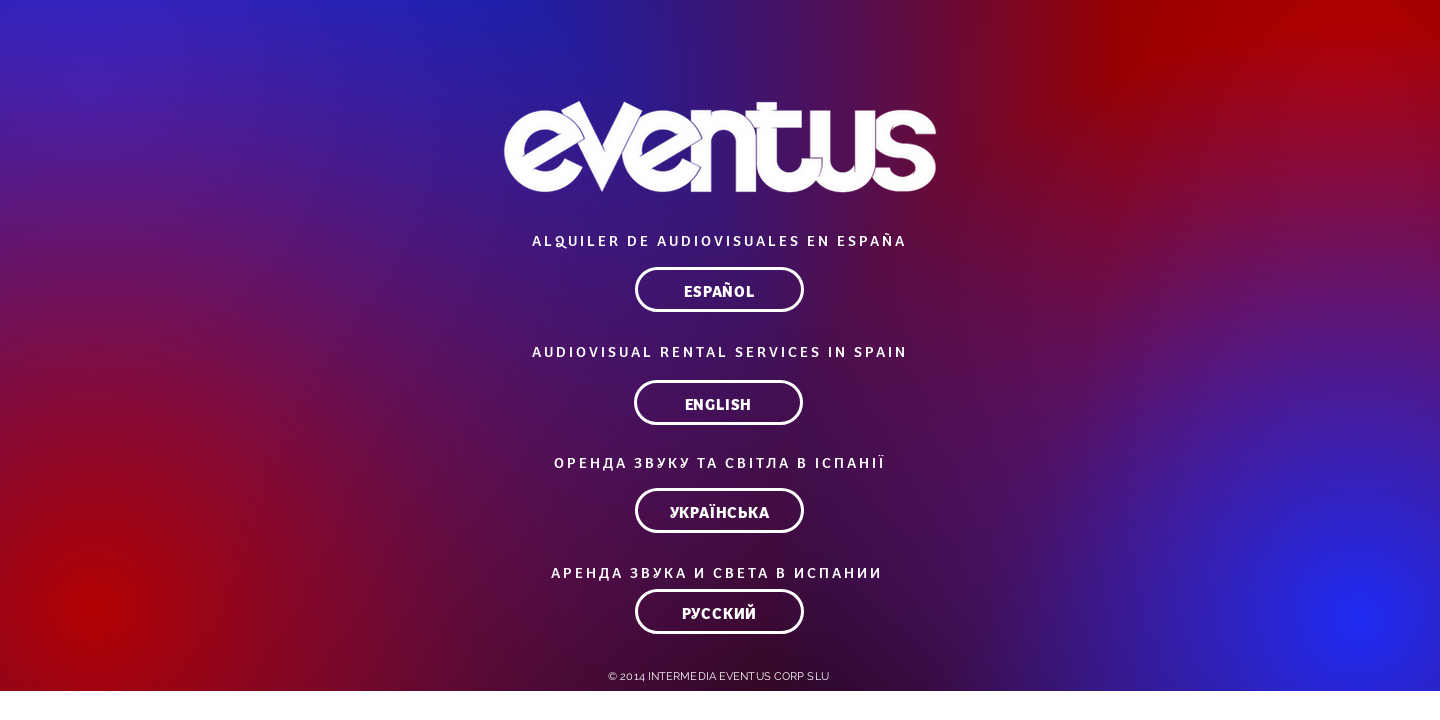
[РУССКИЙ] (719, 611)
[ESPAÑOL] (719, 289)
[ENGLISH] (718, 402)
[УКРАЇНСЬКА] (719, 510)
